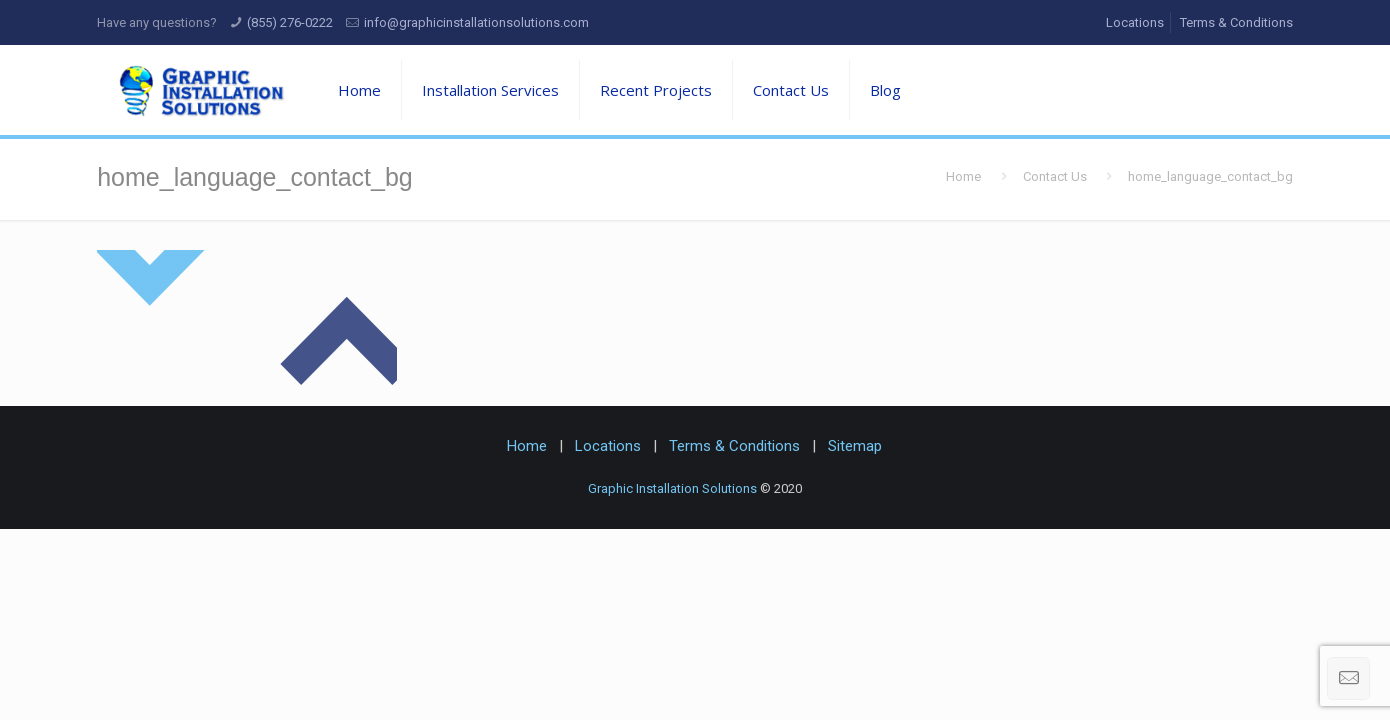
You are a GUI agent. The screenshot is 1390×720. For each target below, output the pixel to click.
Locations (1135, 22)
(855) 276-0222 (290, 22)
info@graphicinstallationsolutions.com (476, 22)
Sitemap (855, 446)
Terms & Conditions (1236, 22)
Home (963, 176)
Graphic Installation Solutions (672, 488)
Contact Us (1055, 176)
